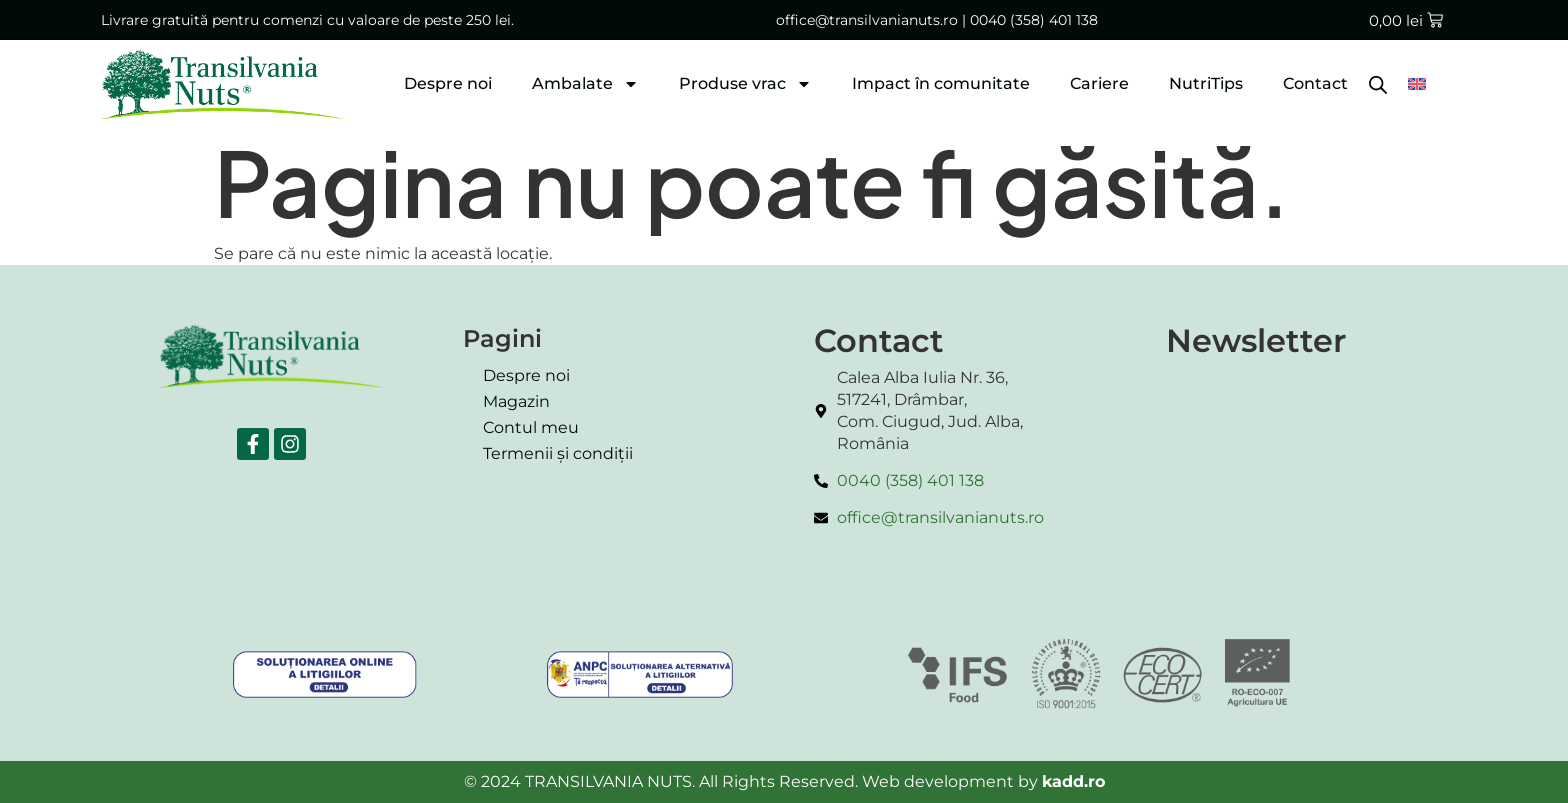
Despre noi (448, 83)
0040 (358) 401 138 (1034, 20)
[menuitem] (1417, 84)
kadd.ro (1073, 781)
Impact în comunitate (941, 83)
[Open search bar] (1378, 83)
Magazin (516, 401)
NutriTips (1206, 83)
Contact (1315, 83)
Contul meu (531, 427)
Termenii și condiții (558, 453)
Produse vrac (745, 84)
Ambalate (585, 84)
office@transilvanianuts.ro (867, 20)
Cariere (1099, 83)
